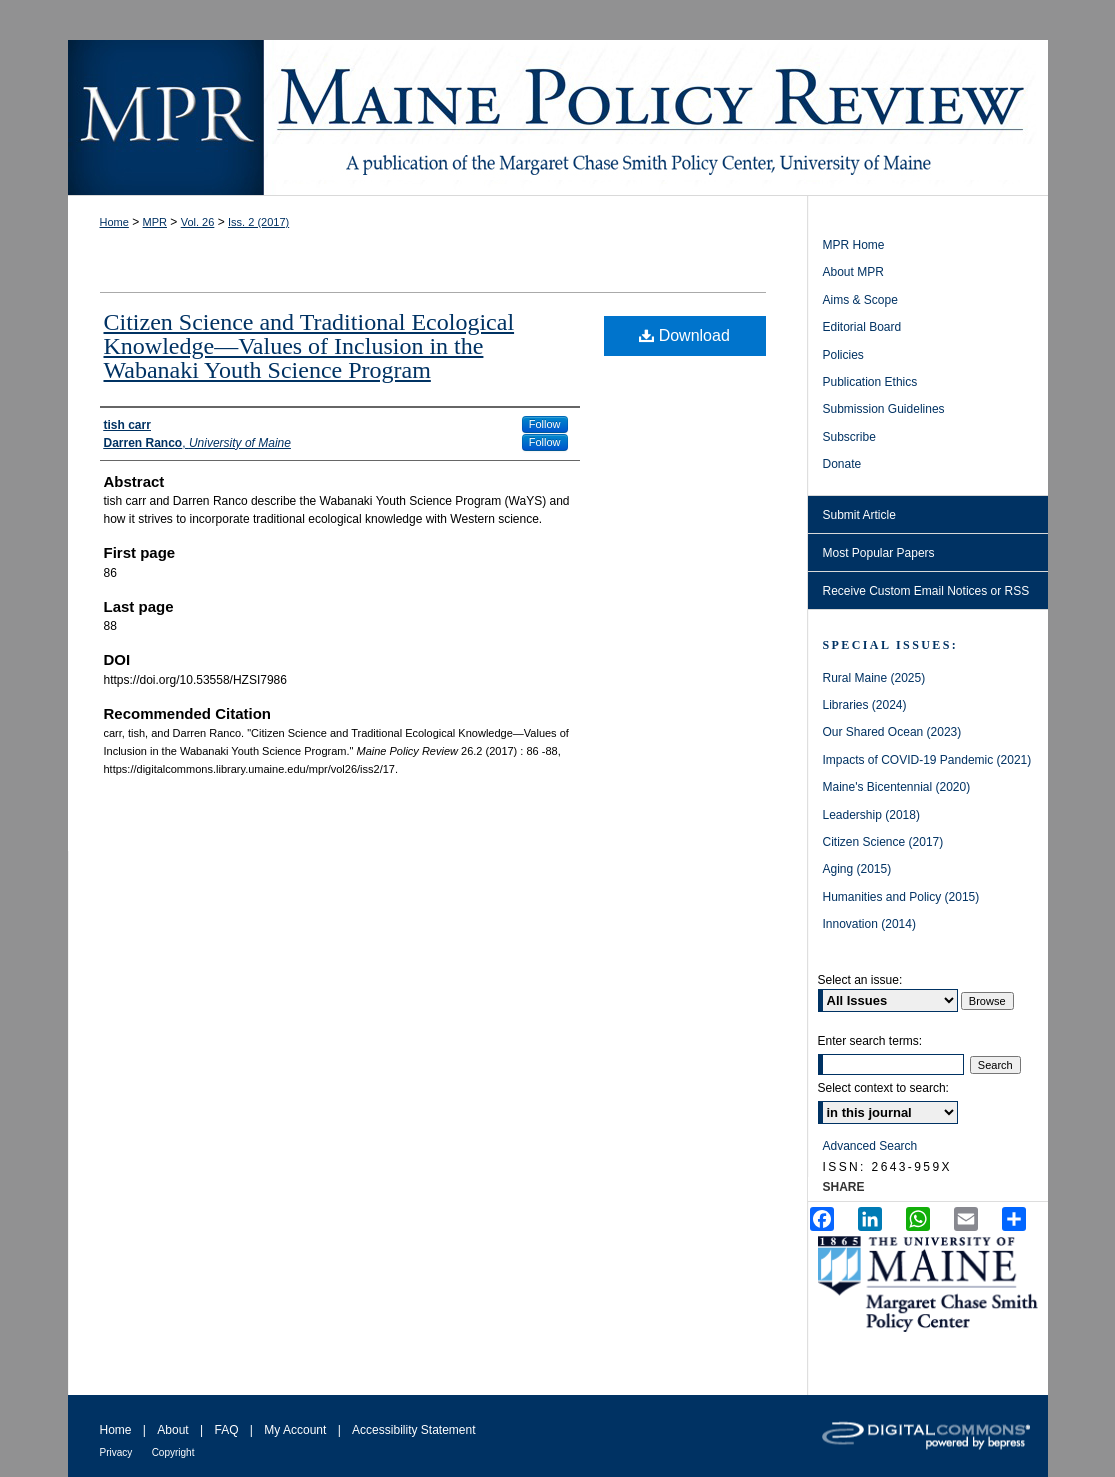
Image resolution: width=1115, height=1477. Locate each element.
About (172, 1430)
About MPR (853, 272)
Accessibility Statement (413, 1430)
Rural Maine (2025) (874, 678)
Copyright (173, 1452)
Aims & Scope (860, 300)
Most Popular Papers (879, 553)
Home (114, 222)
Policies (843, 355)
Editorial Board (862, 327)
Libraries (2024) (865, 705)
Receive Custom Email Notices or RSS (926, 591)
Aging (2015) (857, 869)
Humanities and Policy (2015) (901, 897)
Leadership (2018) (871, 815)
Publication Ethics (870, 382)
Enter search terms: (870, 1041)
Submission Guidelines (884, 409)
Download (684, 335)
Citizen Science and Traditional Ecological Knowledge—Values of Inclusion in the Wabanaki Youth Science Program (309, 346)
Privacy (116, 1452)
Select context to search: (883, 1088)
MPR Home (854, 245)
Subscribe (849, 437)
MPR (155, 222)
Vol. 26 (198, 222)
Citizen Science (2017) (883, 842)
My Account (295, 1430)
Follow (545, 424)
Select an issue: (860, 980)
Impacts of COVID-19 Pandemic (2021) (927, 760)
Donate (842, 464)
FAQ (226, 1430)
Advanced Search (870, 1146)
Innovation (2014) (869, 924)
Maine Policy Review (558, 117)
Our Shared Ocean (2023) (892, 732)
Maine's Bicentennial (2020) (897, 787)
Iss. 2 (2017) (258, 222)
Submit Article (859, 515)
